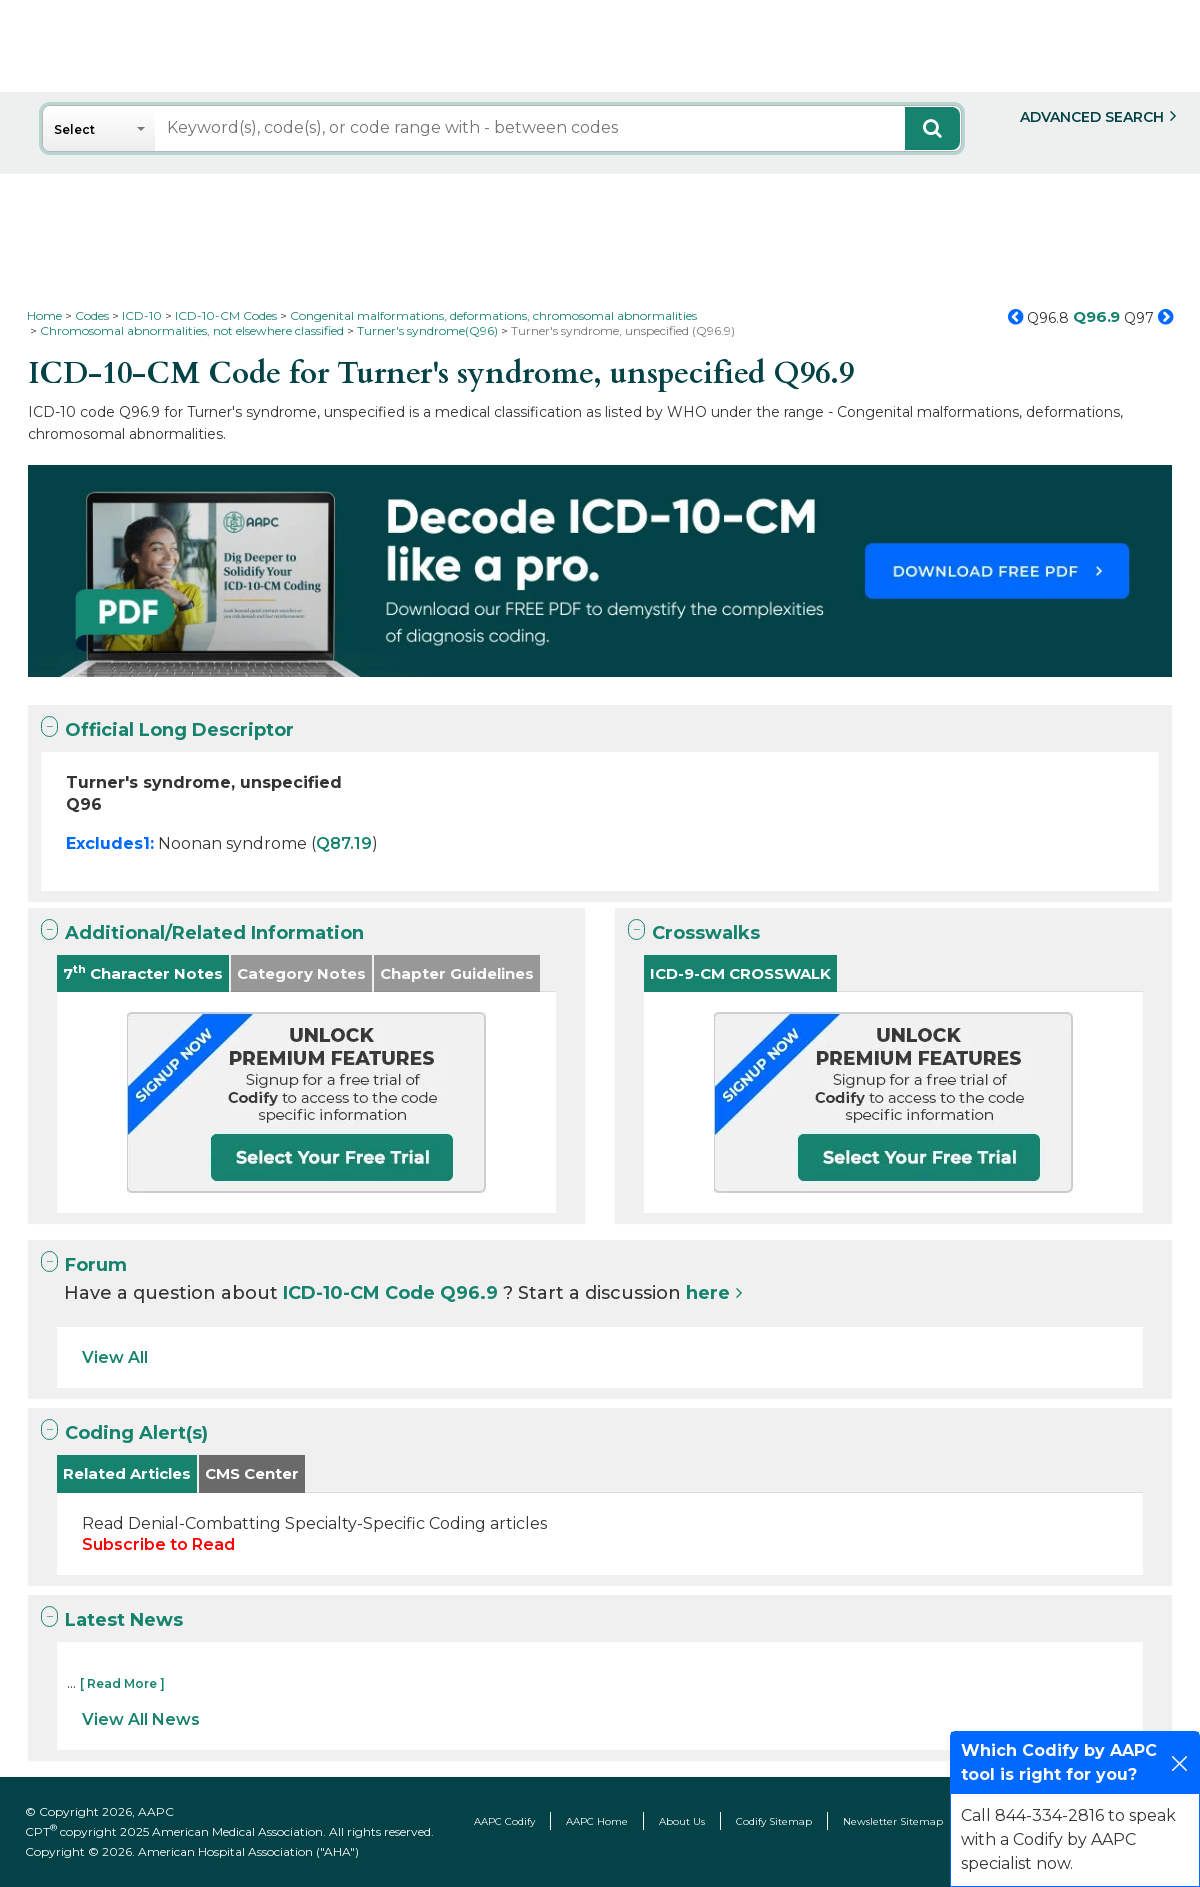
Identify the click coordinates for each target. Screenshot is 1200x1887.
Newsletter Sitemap (893, 1821)
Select (74, 129)
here (708, 1293)
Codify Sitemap (774, 1821)
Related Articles (127, 1473)
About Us (682, 1821)
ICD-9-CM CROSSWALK (740, 973)
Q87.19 (344, 843)
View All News (141, 1719)
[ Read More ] (122, 1683)
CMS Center (252, 1473)
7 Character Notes (143, 972)
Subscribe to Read (158, 1544)
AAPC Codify (504, 1821)
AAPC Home (597, 1821)
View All (115, 1357)
